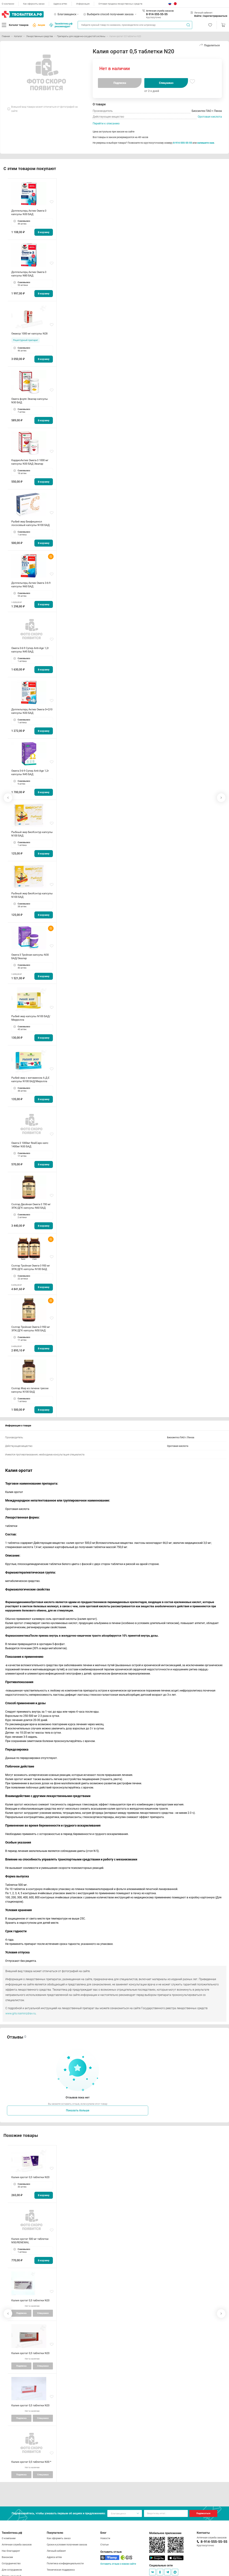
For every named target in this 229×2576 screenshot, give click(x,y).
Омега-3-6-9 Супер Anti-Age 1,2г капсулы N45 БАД (30, 650)
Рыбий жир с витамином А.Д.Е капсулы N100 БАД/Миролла (30, 1079)
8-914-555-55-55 (157, 14)
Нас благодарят (11, 2550)
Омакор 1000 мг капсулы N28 (29, 333)
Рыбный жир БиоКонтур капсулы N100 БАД (32, 834)
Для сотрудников (12, 2569)
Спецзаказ (166, 83)
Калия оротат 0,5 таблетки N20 (30, 2177)
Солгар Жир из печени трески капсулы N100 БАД (30, 1390)
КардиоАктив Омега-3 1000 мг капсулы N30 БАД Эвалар (29, 462)
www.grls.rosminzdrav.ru (20, 2013)
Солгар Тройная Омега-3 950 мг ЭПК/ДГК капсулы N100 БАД (30, 1267)
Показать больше (77, 2110)
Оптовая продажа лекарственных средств (120, 3)
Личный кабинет (56, 2550)
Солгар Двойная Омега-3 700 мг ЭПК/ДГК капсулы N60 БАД (31, 1206)
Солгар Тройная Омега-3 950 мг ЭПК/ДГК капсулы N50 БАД (30, 1328)
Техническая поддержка (61, 2569)
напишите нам (205, 142)
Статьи (104, 2544)
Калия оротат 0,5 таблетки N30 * (31, 2461)
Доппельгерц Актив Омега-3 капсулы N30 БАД (28, 212)
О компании (8, 3)
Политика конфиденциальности (65, 2563)
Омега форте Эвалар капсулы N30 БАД (29, 400)
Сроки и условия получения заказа (67, 2544)
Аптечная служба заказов (17, 2544)
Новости (105, 2538)
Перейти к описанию (106, 123)
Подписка (119, 83)
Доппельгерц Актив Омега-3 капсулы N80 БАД (28, 273)
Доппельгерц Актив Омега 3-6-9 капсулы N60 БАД (30, 584)
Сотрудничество (11, 2563)
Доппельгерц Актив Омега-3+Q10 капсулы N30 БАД (31, 711)
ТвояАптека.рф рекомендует (60, 25)
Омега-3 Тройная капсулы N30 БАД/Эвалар (30, 956)
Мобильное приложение (165, 2533)
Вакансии (7, 2557)
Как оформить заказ (34, 3)
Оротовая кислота (210, 116)
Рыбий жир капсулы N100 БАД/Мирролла (30, 1018)
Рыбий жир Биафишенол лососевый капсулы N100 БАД (30, 523)
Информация (83, 3)
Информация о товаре (18, 1425)
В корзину (43, 232)
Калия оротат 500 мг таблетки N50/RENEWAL (30, 2240)
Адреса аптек (60, 3)
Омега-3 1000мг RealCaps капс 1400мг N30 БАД (29, 1144)
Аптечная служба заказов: (160, 10)
